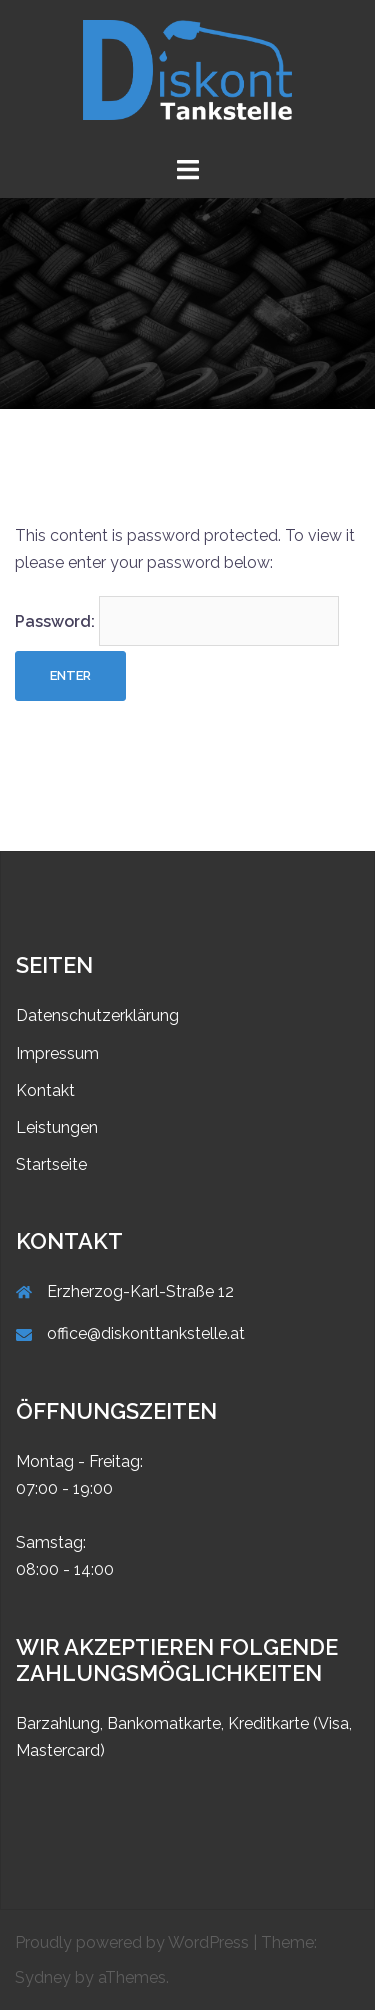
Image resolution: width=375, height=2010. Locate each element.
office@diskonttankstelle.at (146, 1333)
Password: (177, 621)
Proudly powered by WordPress (132, 1942)
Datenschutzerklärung (97, 1015)
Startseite (51, 1164)
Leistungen (57, 1127)
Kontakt (45, 1090)
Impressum (57, 1053)
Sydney (43, 1977)
